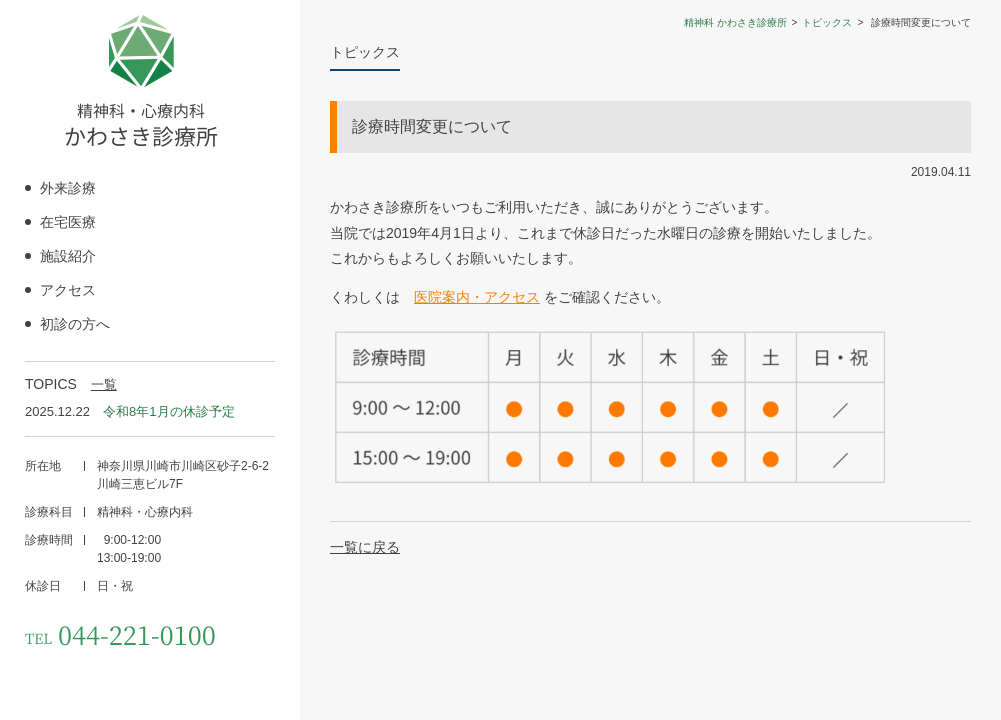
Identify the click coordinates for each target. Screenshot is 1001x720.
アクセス (68, 290)
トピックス (827, 22)
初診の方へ (75, 324)
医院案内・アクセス (477, 297)
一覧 (104, 384)
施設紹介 (68, 256)
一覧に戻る (365, 547)
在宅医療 (68, 222)
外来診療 (68, 188)
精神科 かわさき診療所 (735, 22)
